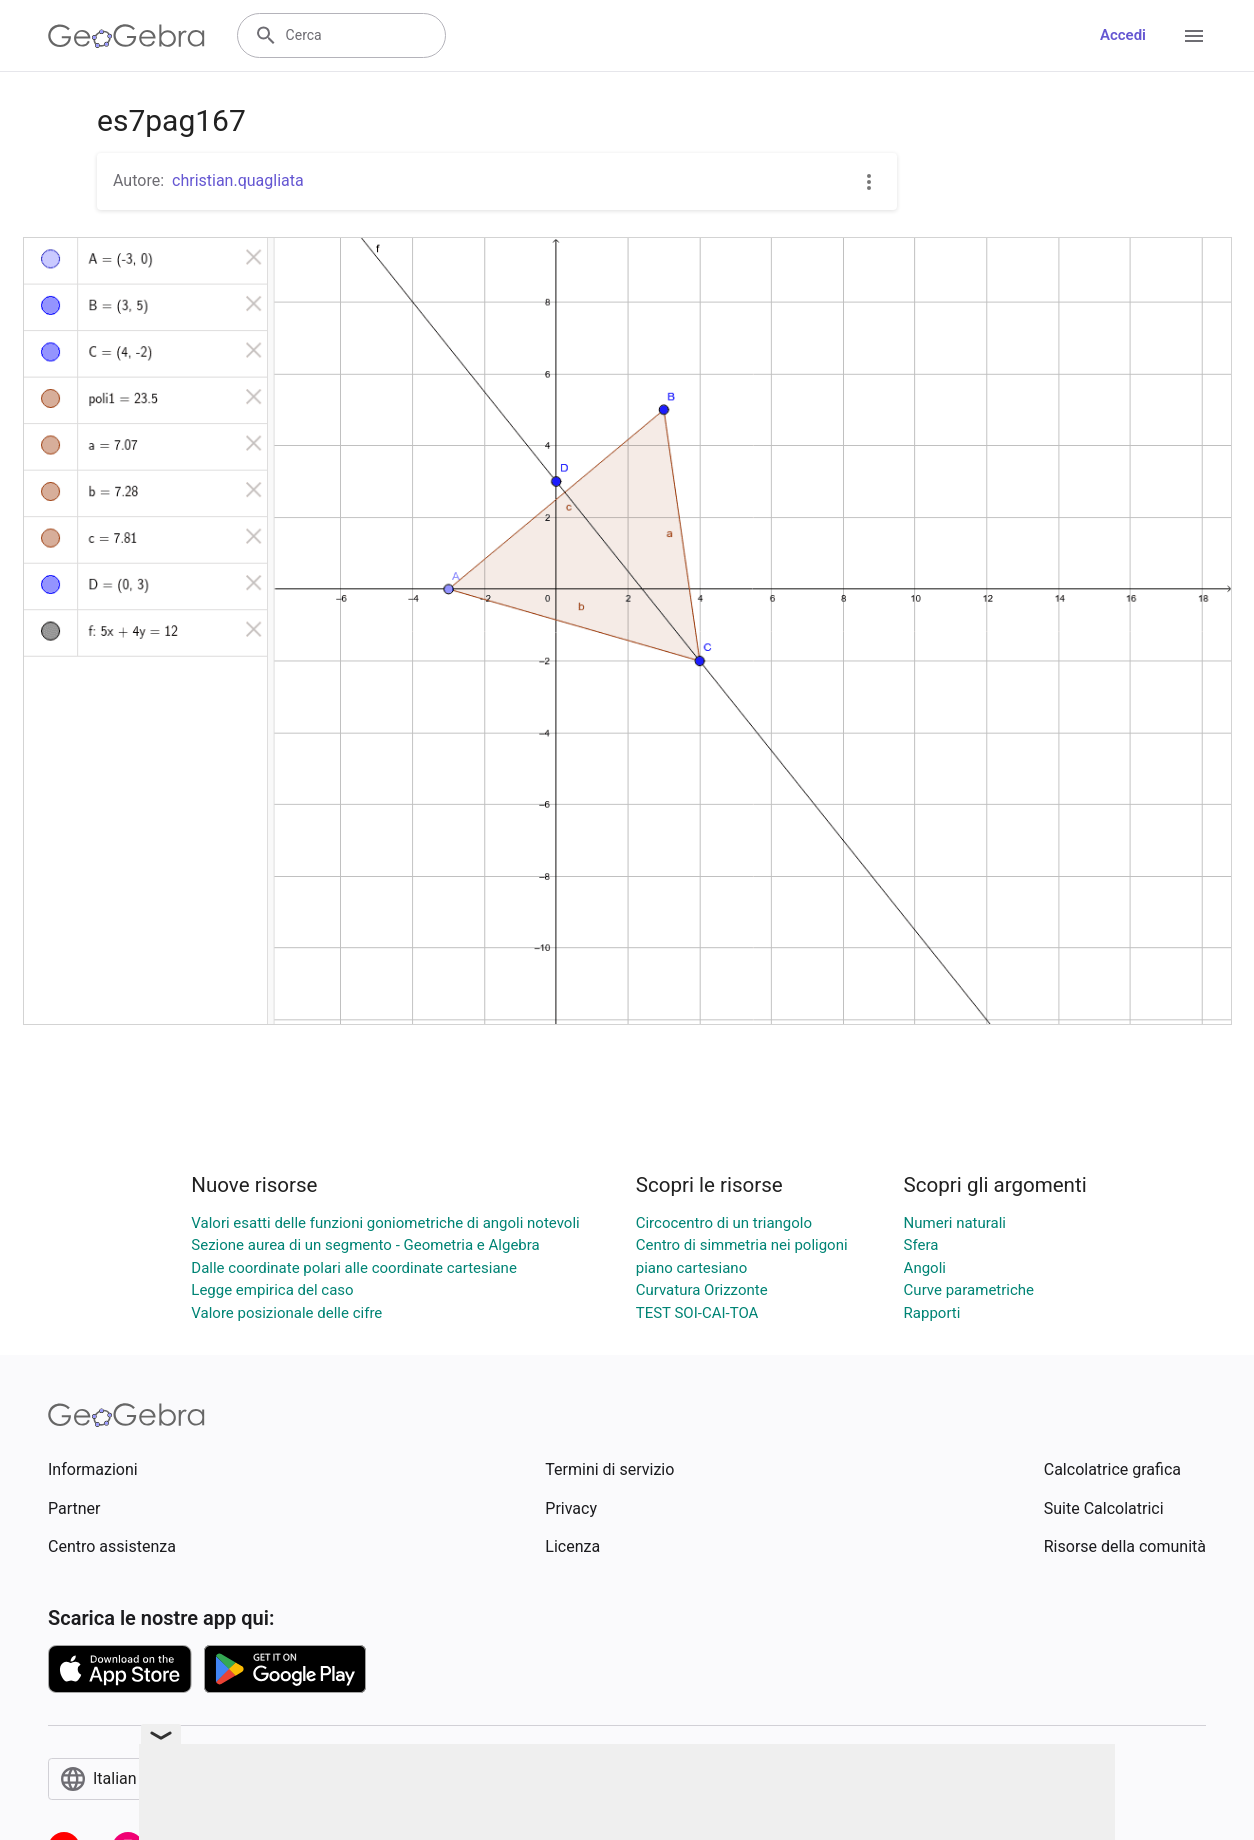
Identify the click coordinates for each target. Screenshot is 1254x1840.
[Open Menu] (1194, 36)
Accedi (1123, 35)
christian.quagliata (238, 180)
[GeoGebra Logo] (126, 36)
